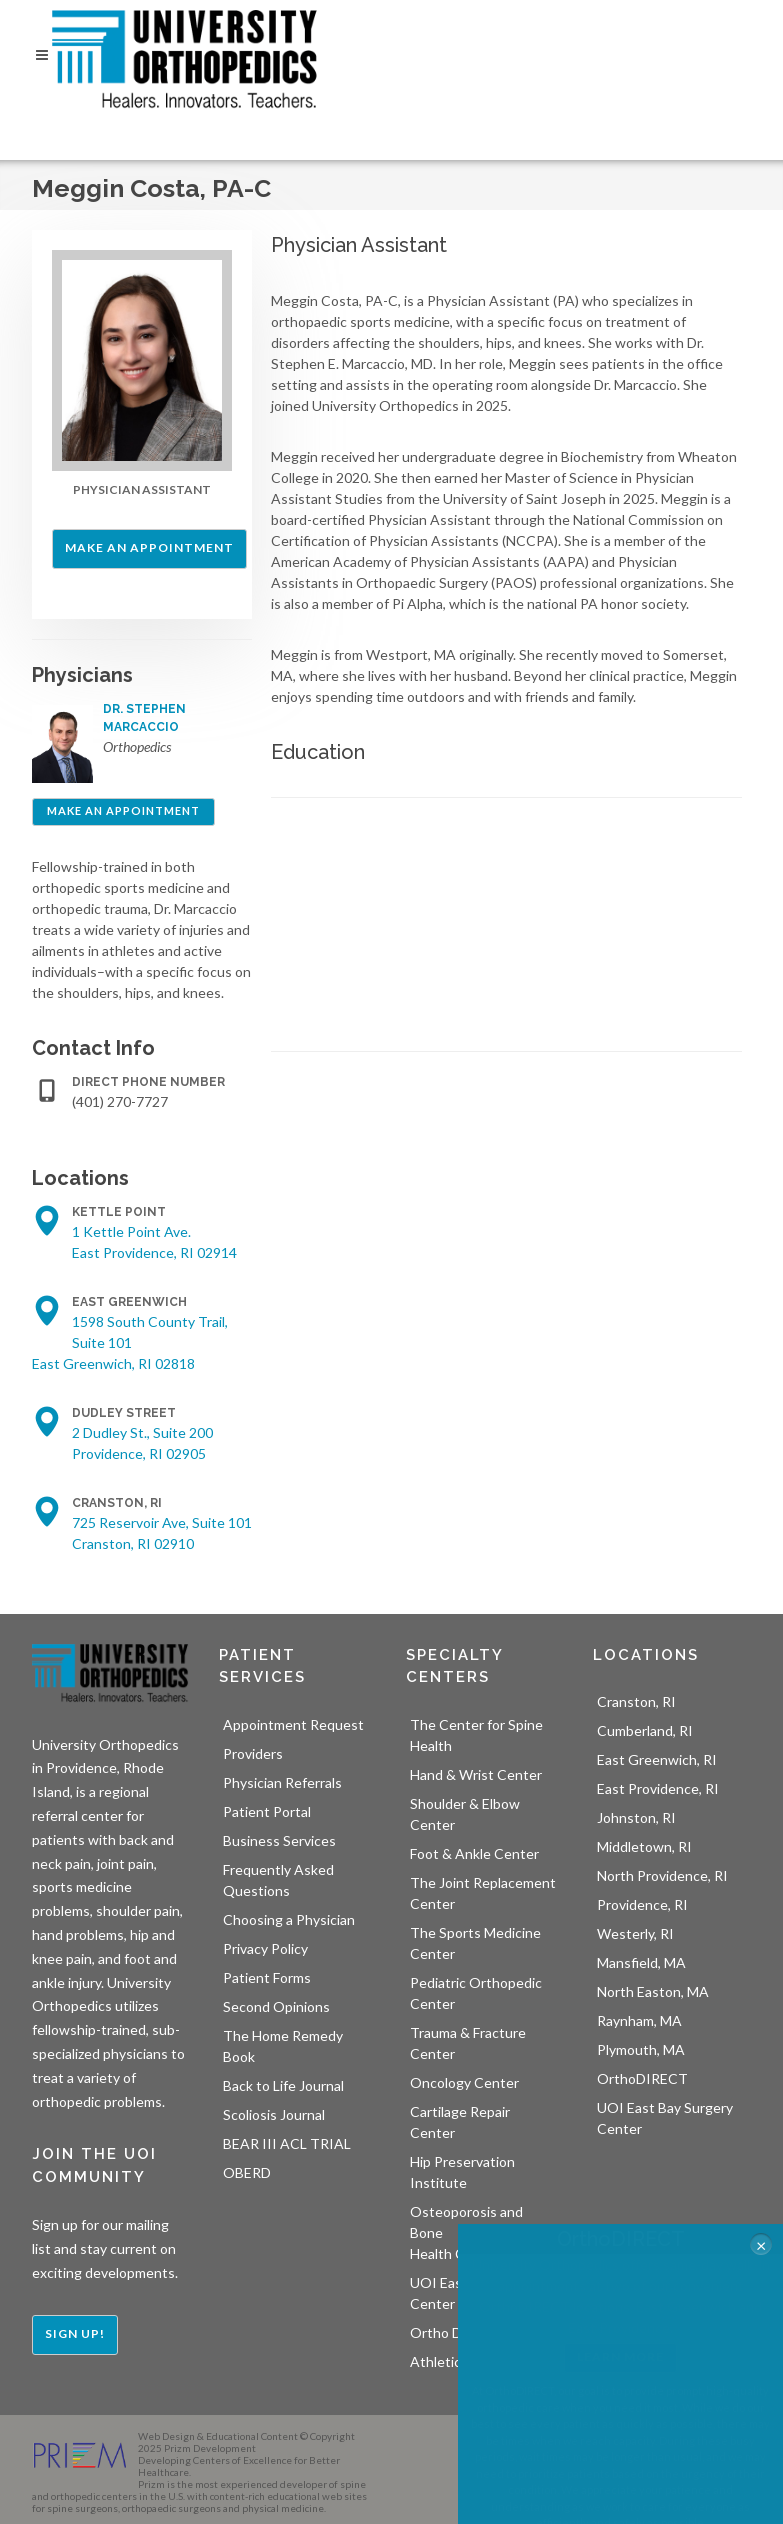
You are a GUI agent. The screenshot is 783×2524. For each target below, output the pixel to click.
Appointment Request (293, 1724)
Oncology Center (464, 2082)
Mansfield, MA (641, 1962)
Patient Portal (267, 1811)
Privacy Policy (265, 1948)
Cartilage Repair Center (460, 2122)
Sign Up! (75, 2333)
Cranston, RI (636, 1701)
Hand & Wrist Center (476, 1774)
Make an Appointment (149, 547)
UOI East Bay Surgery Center (665, 2118)
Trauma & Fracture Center (468, 2043)
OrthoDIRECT (642, 2078)
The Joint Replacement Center (483, 1893)
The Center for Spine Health (476, 1735)
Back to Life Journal (283, 2085)
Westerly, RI (635, 1933)
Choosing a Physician (289, 1919)
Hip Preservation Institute (462, 2172)
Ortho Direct (450, 2332)
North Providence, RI (662, 1875)
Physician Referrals (282, 1782)
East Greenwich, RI (657, 1759)
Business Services (279, 1840)
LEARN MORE (620, 2356)
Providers (253, 1753)
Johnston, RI (636, 1817)
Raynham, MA (639, 2020)
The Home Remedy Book (283, 2046)
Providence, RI (642, 1904)
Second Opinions (276, 2006)
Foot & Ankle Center (474, 1853)
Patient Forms (267, 1977)
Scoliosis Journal (274, 2114)
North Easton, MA (653, 1991)
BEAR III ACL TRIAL (287, 2143)
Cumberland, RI (645, 1730)
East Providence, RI (658, 1788)
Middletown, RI (644, 1846)
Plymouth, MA (641, 2049)
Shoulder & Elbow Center (465, 1814)
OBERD (247, 2172)
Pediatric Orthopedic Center (476, 1993)
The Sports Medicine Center (475, 1943)
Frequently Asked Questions (278, 1880)
